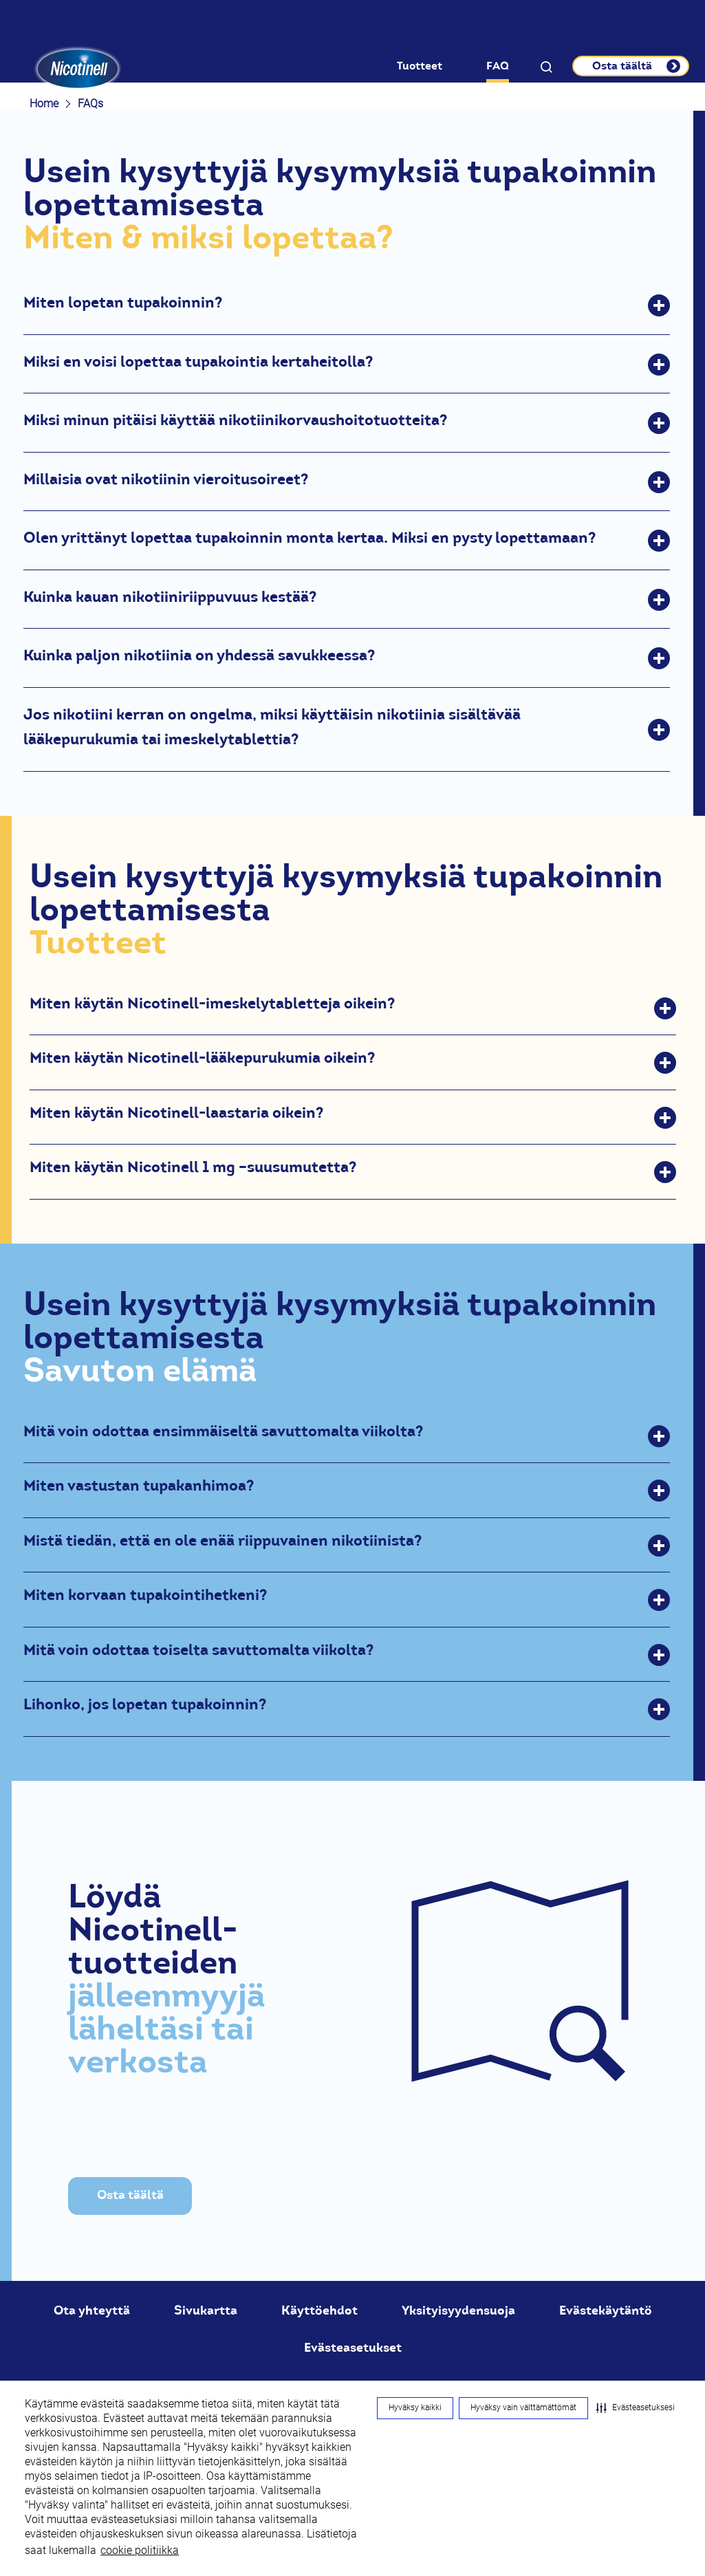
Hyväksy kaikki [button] (415, 2407)
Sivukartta (205, 2310)
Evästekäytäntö (605, 2310)
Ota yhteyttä (92, 2310)
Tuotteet (419, 66)
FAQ (497, 66)
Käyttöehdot (319, 2310)
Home (44, 103)
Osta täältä (130, 2194)
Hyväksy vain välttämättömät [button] (523, 2407)
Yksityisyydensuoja (458, 2310)
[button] (635, 2408)
